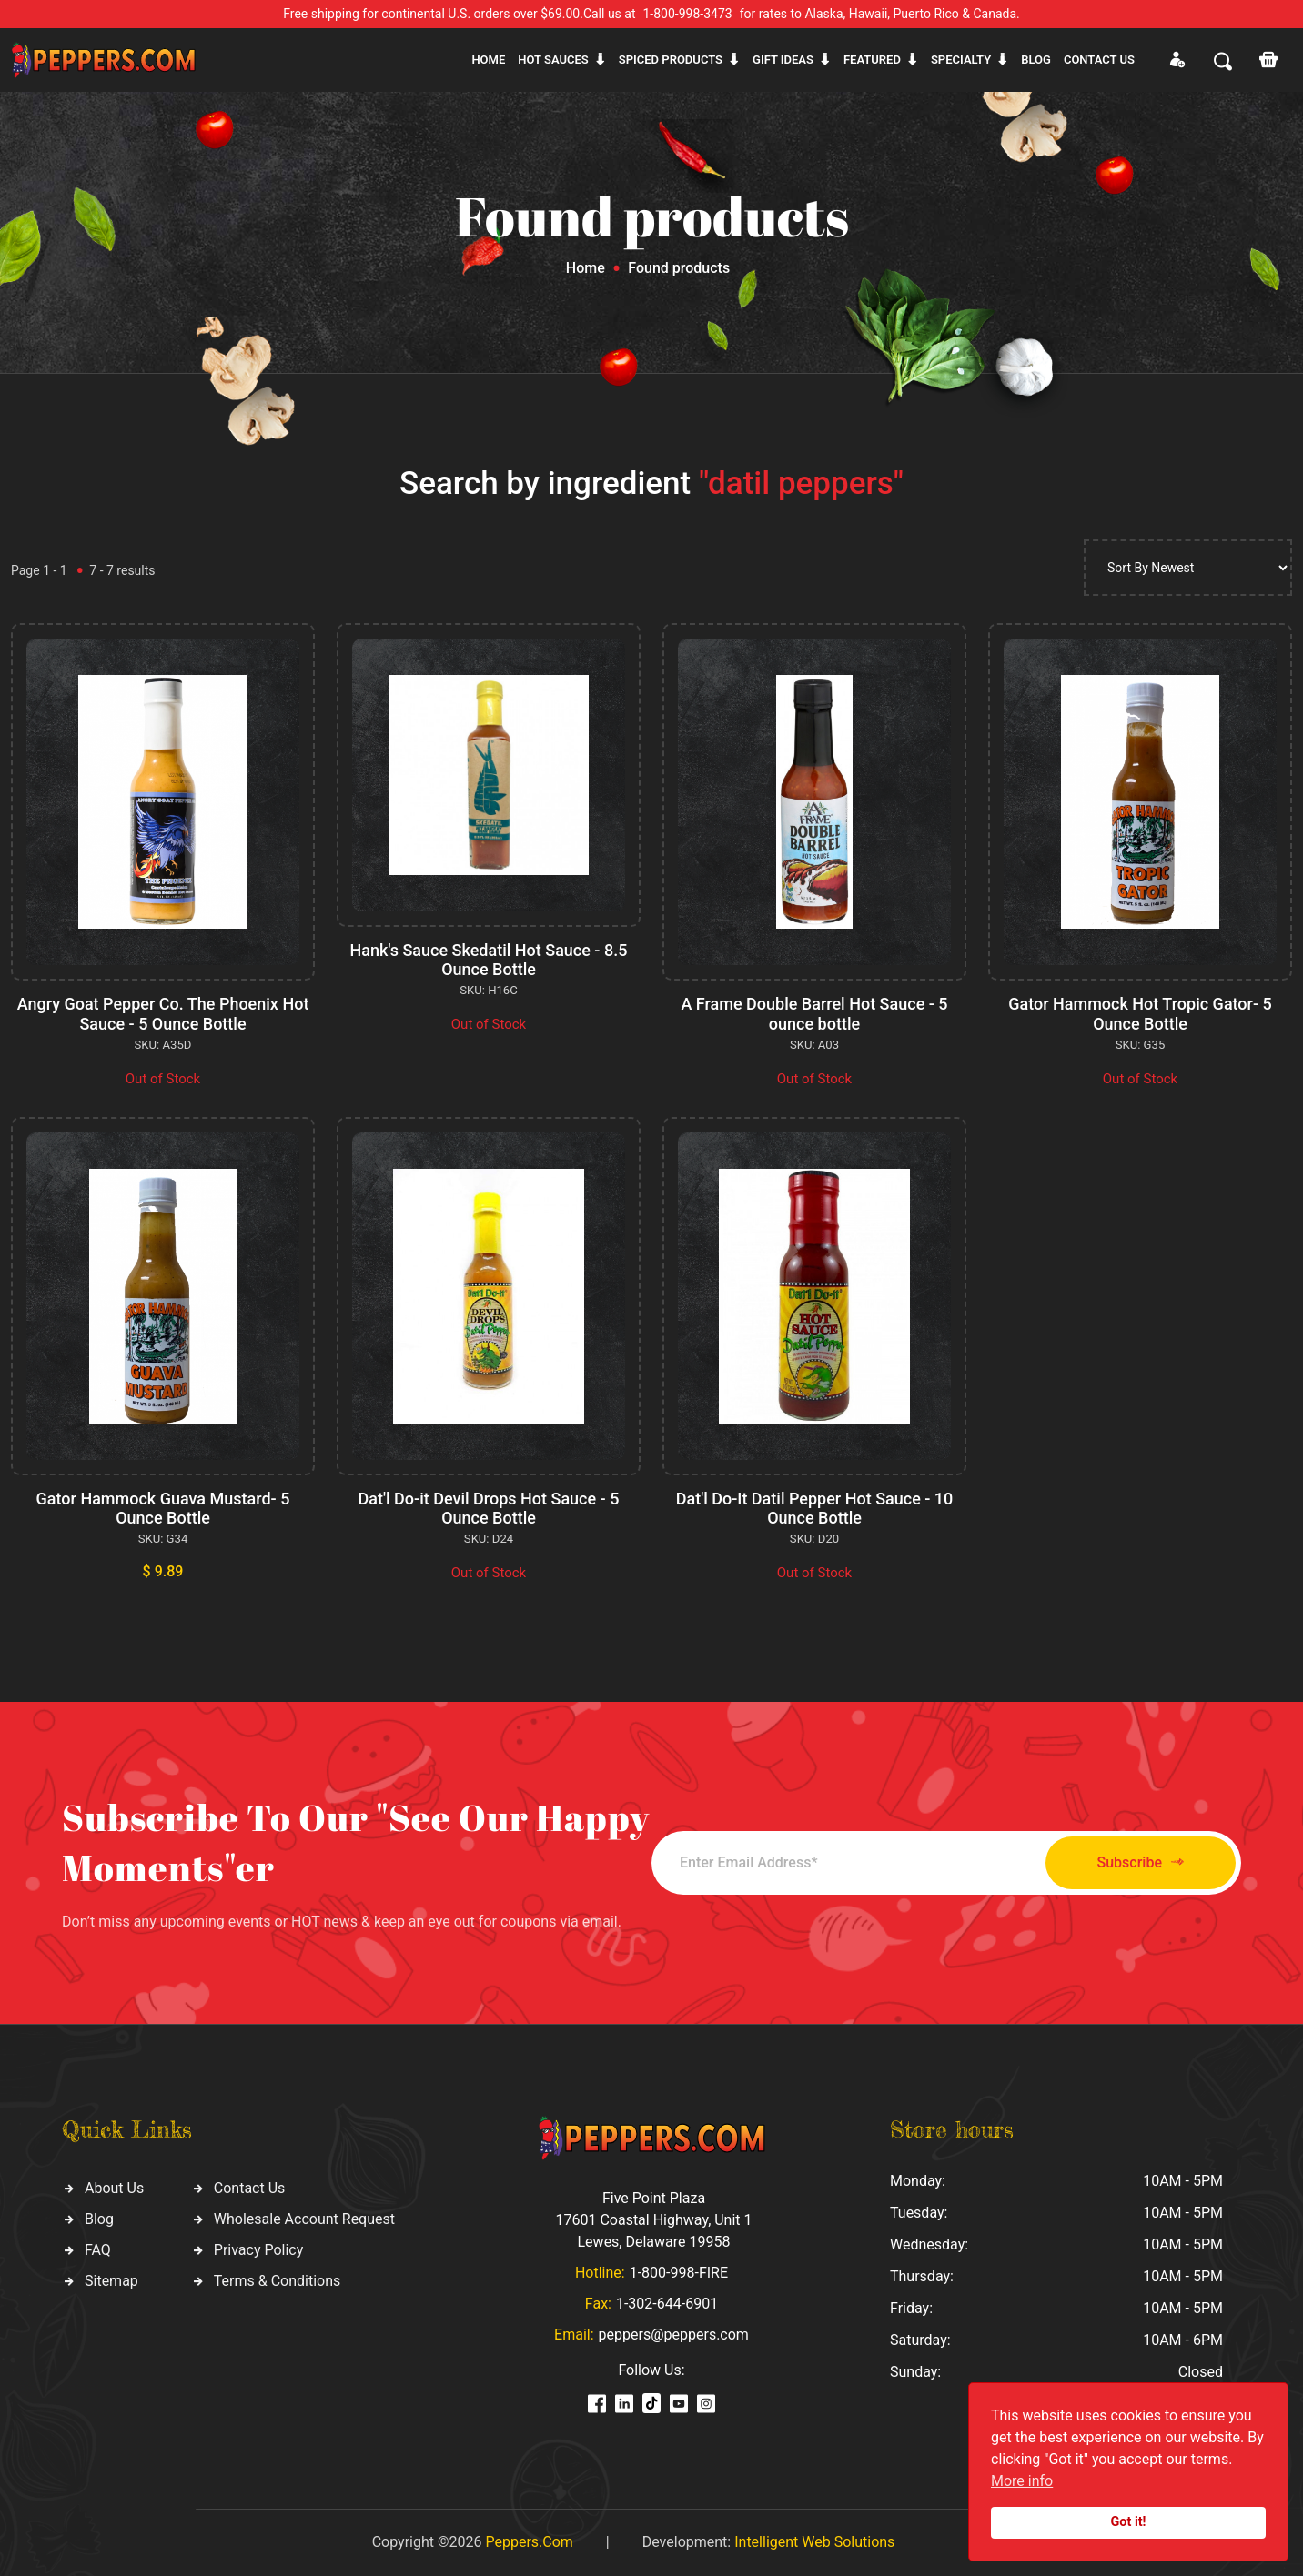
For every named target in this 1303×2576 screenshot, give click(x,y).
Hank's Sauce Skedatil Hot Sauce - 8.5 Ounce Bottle (489, 960)
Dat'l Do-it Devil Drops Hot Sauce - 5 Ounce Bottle (489, 1508)
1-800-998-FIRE (679, 2272)
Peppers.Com (528, 2542)
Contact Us (250, 2188)
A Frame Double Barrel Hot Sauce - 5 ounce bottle (814, 1013)
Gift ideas (783, 59)
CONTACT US (1099, 59)
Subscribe (1140, 1862)
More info (1022, 2481)
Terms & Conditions (277, 2280)
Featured (872, 59)
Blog (1036, 59)
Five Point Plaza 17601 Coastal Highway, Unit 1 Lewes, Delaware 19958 (653, 2219)
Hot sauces (553, 59)
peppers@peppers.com (674, 2334)
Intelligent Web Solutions (814, 2542)
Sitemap (111, 2280)
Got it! (1128, 2522)
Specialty (961, 59)
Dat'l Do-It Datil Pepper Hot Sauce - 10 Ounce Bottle (815, 1508)
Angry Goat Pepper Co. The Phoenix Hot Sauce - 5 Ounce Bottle (163, 1013)
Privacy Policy (259, 2250)
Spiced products (670, 59)
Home (488, 59)
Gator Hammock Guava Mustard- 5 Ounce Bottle (163, 1508)
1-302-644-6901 (667, 2303)
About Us (114, 2188)
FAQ (98, 2250)
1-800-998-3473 (687, 13)
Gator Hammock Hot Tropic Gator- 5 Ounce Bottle (1140, 1013)
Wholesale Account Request (304, 2219)
